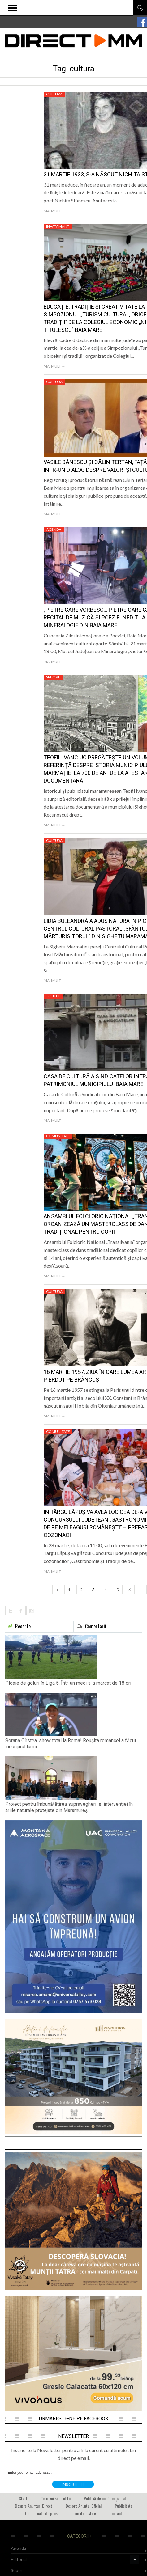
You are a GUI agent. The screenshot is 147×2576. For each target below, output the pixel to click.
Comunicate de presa (42, 2513)
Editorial (19, 2559)
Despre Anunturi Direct (33, 2505)
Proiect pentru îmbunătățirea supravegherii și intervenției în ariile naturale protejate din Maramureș (69, 1807)
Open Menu (12, 7)
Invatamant (57, 226)
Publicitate (123, 2505)
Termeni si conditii (56, 2498)
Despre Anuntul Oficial (84, 2505)
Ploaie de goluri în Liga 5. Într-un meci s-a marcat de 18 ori (68, 1683)
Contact (115, 2513)
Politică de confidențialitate (106, 2498)
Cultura (54, 94)
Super (16, 2570)
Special (53, 677)
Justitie (53, 996)
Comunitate (58, 1136)
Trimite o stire (84, 2513)
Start (23, 2498)
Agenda (53, 529)
